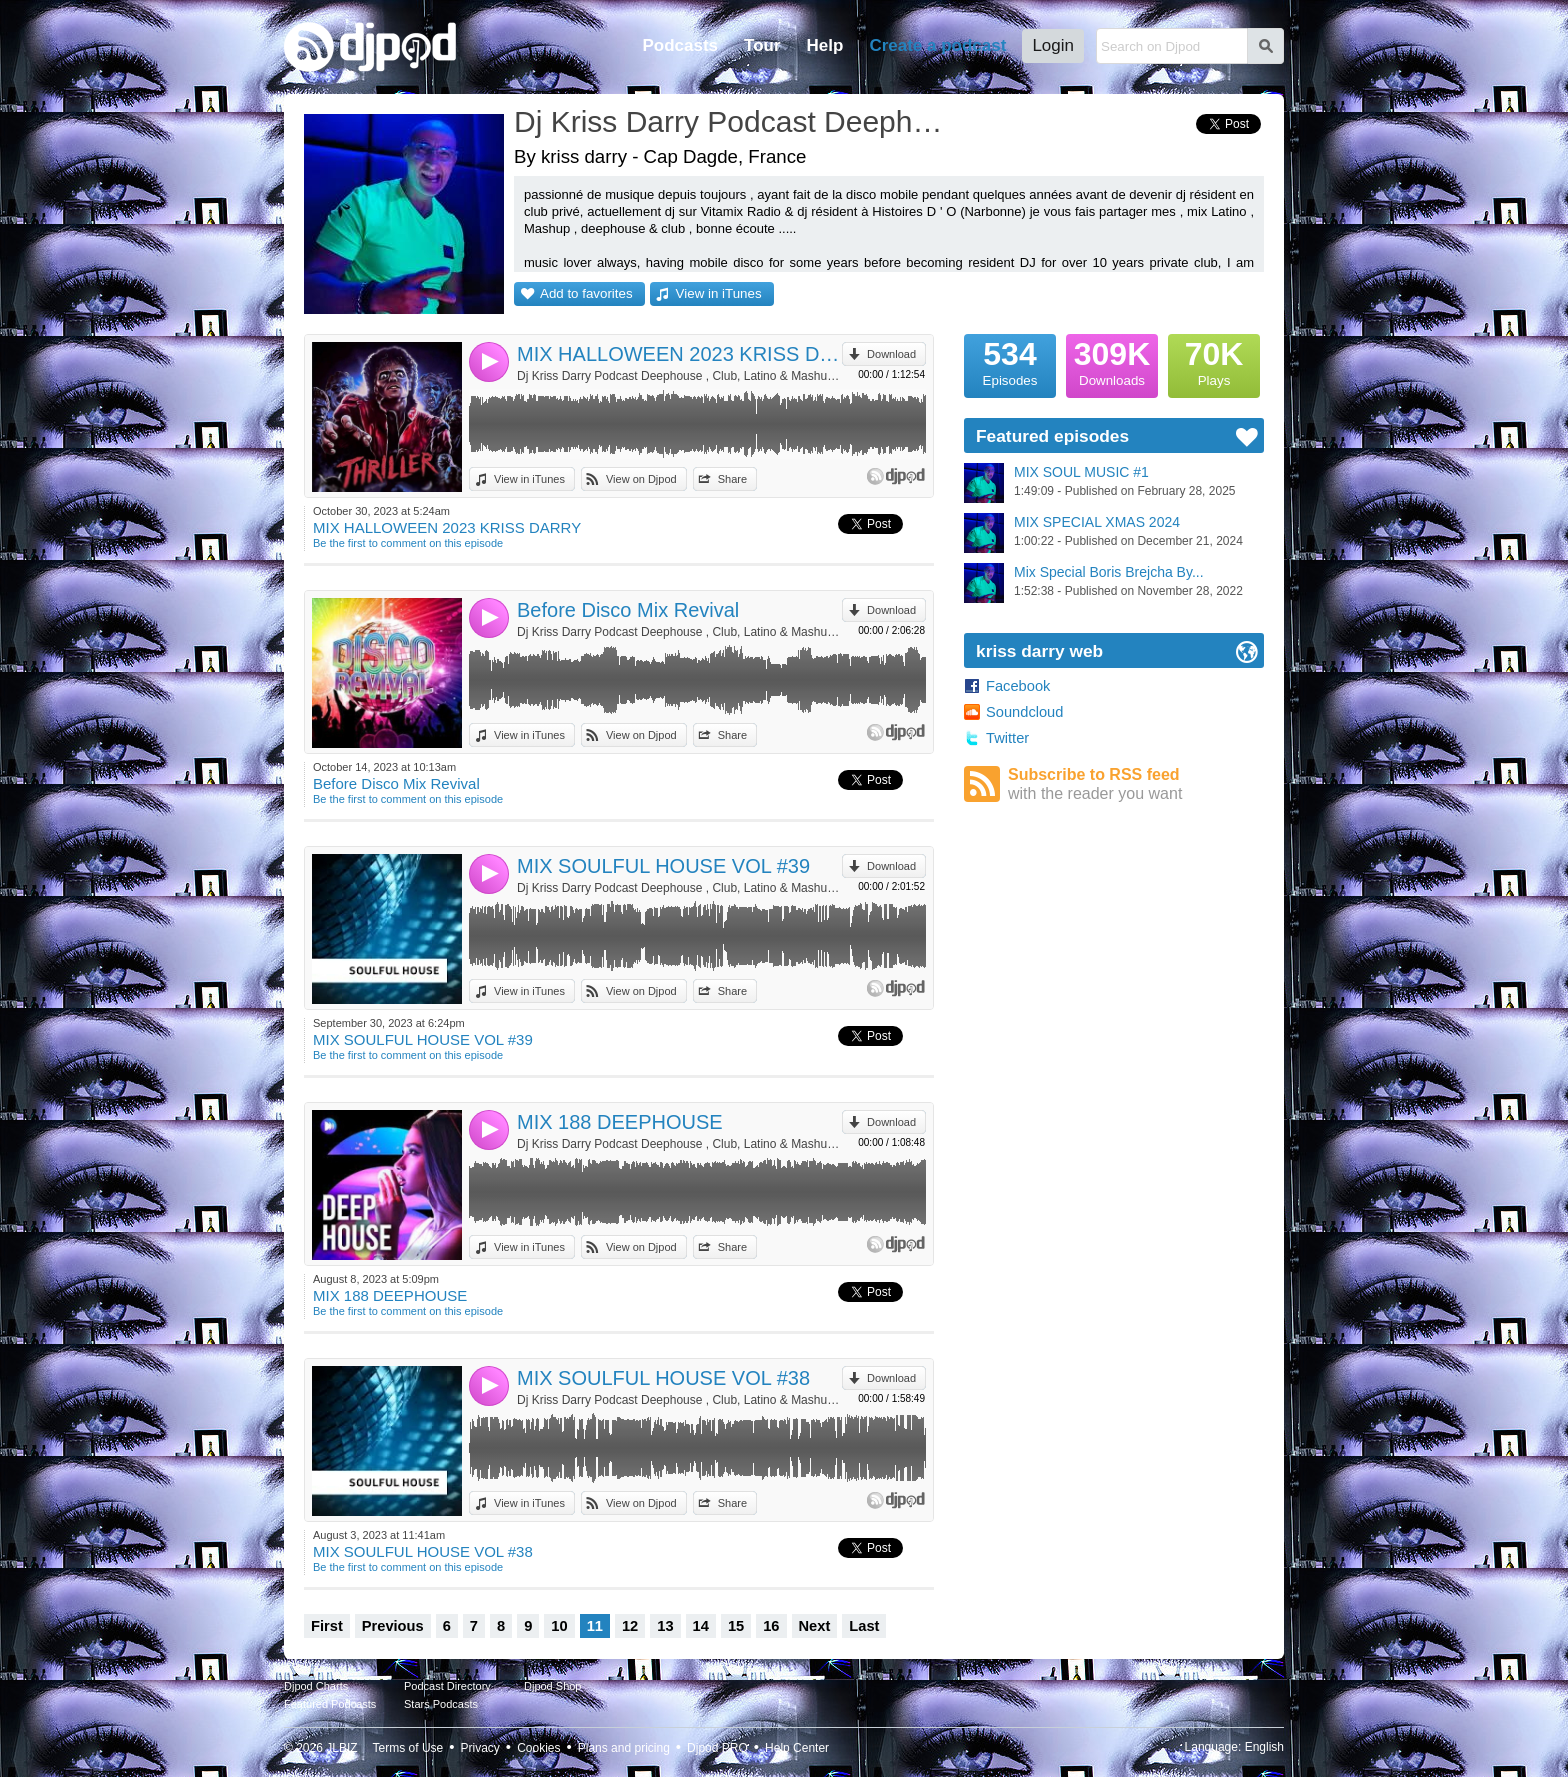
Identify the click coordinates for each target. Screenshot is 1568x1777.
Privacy (480, 1748)
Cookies (538, 1748)
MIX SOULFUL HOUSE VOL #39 (663, 866)
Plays (1214, 361)
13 (665, 1626)
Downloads (1112, 361)
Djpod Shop (553, 1686)
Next (815, 1626)
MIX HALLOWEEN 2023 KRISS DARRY (679, 354)
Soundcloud (1024, 712)
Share (732, 479)
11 (595, 1626)
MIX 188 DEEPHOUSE (620, 1122)
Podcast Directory (447, 1686)
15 (736, 1626)
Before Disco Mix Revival (628, 610)
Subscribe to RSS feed (1136, 784)
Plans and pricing (624, 1748)
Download (891, 354)
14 (701, 1626)
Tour (762, 45)
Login (1053, 45)
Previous (393, 1626)
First (327, 1626)
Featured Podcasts (330, 1704)
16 (771, 1626)
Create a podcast (937, 45)
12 (630, 1626)
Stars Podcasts (441, 1704)
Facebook (1018, 686)
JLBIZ (341, 1748)
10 (559, 1626)
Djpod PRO (717, 1748)
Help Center (797, 1748)
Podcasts (680, 45)
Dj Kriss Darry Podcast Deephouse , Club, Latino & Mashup (729, 121)
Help (825, 45)
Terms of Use (408, 1748)
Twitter (1007, 738)
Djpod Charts (316, 1686)
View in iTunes (719, 293)
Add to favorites (586, 293)
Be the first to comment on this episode (408, 543)
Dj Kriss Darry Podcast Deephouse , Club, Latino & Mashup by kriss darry (679, 376)
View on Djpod (641, 479)
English (1264, 1747)
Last (864, 1626)
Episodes (1010, 361)
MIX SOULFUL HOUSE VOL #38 (663, 1378)
